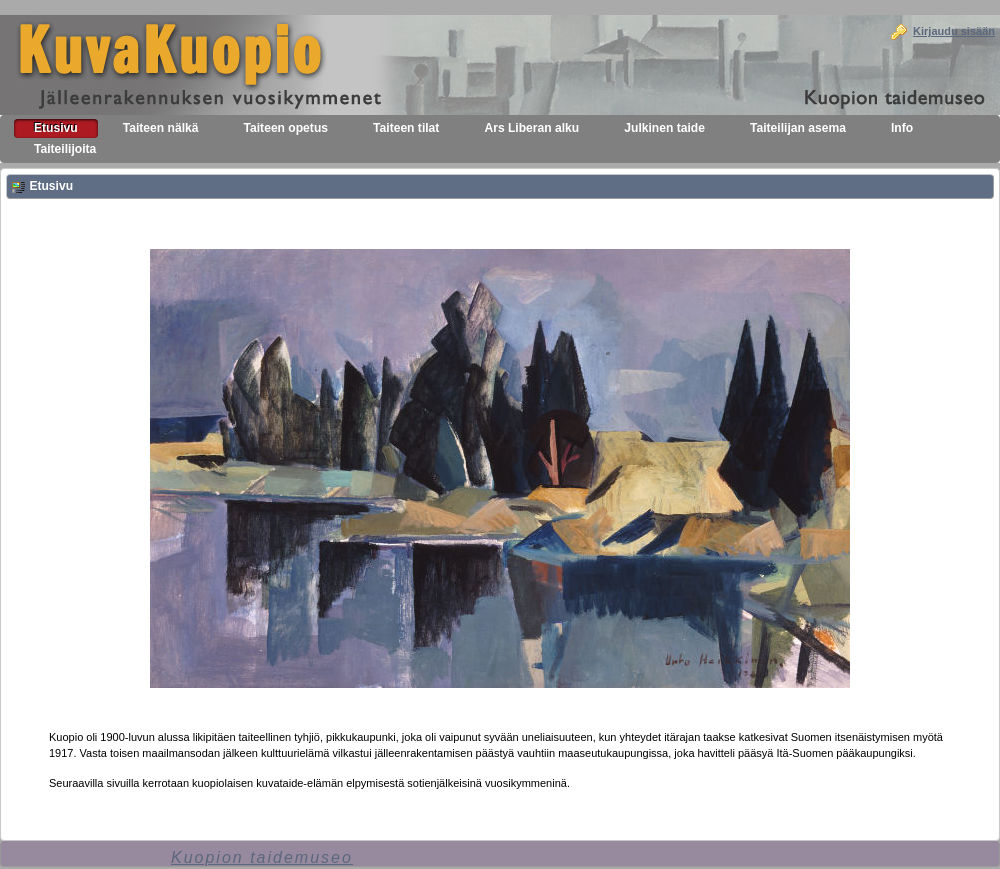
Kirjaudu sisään (954, 31)
